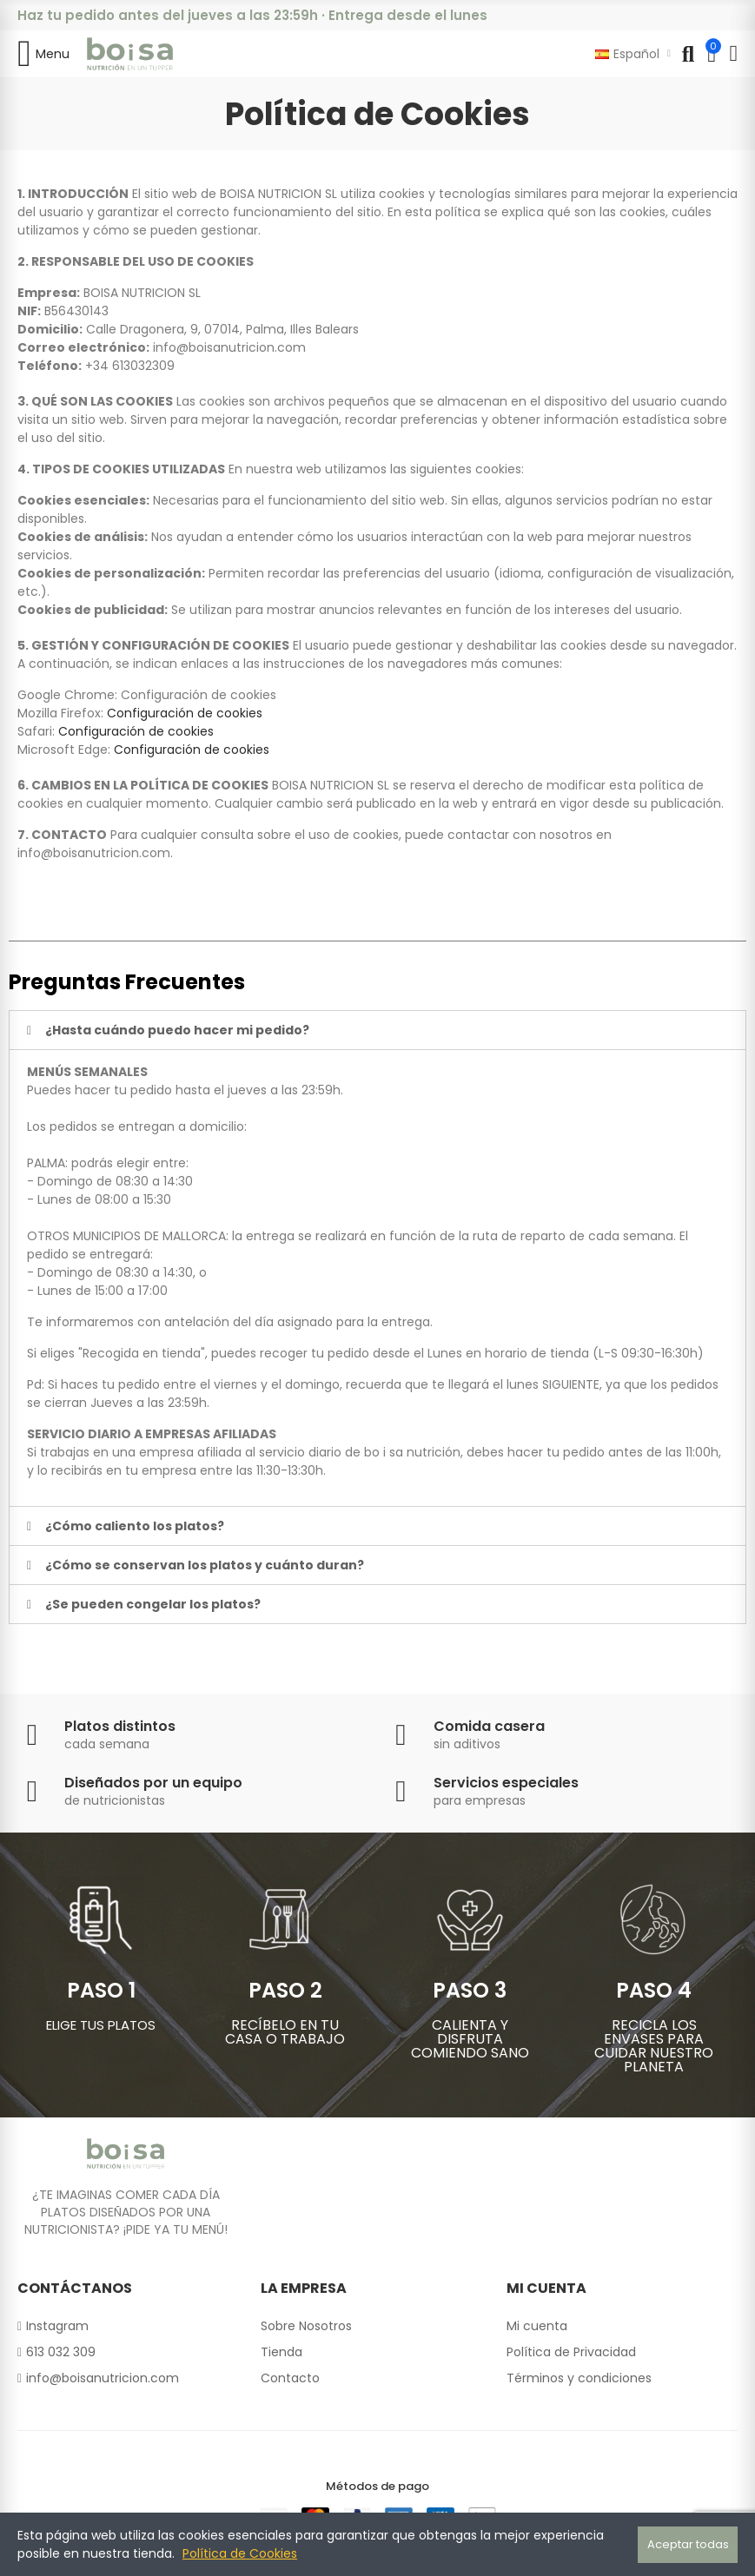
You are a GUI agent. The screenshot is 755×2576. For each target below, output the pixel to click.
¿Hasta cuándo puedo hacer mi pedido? (177, 1030)
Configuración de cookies (198, 694)
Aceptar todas (688, 2544)
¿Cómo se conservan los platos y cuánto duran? (204, 1565)
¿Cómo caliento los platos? (134, 1526)
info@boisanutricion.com (229, 347)
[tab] (377, 1030)
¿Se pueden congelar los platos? (153, 1604)
